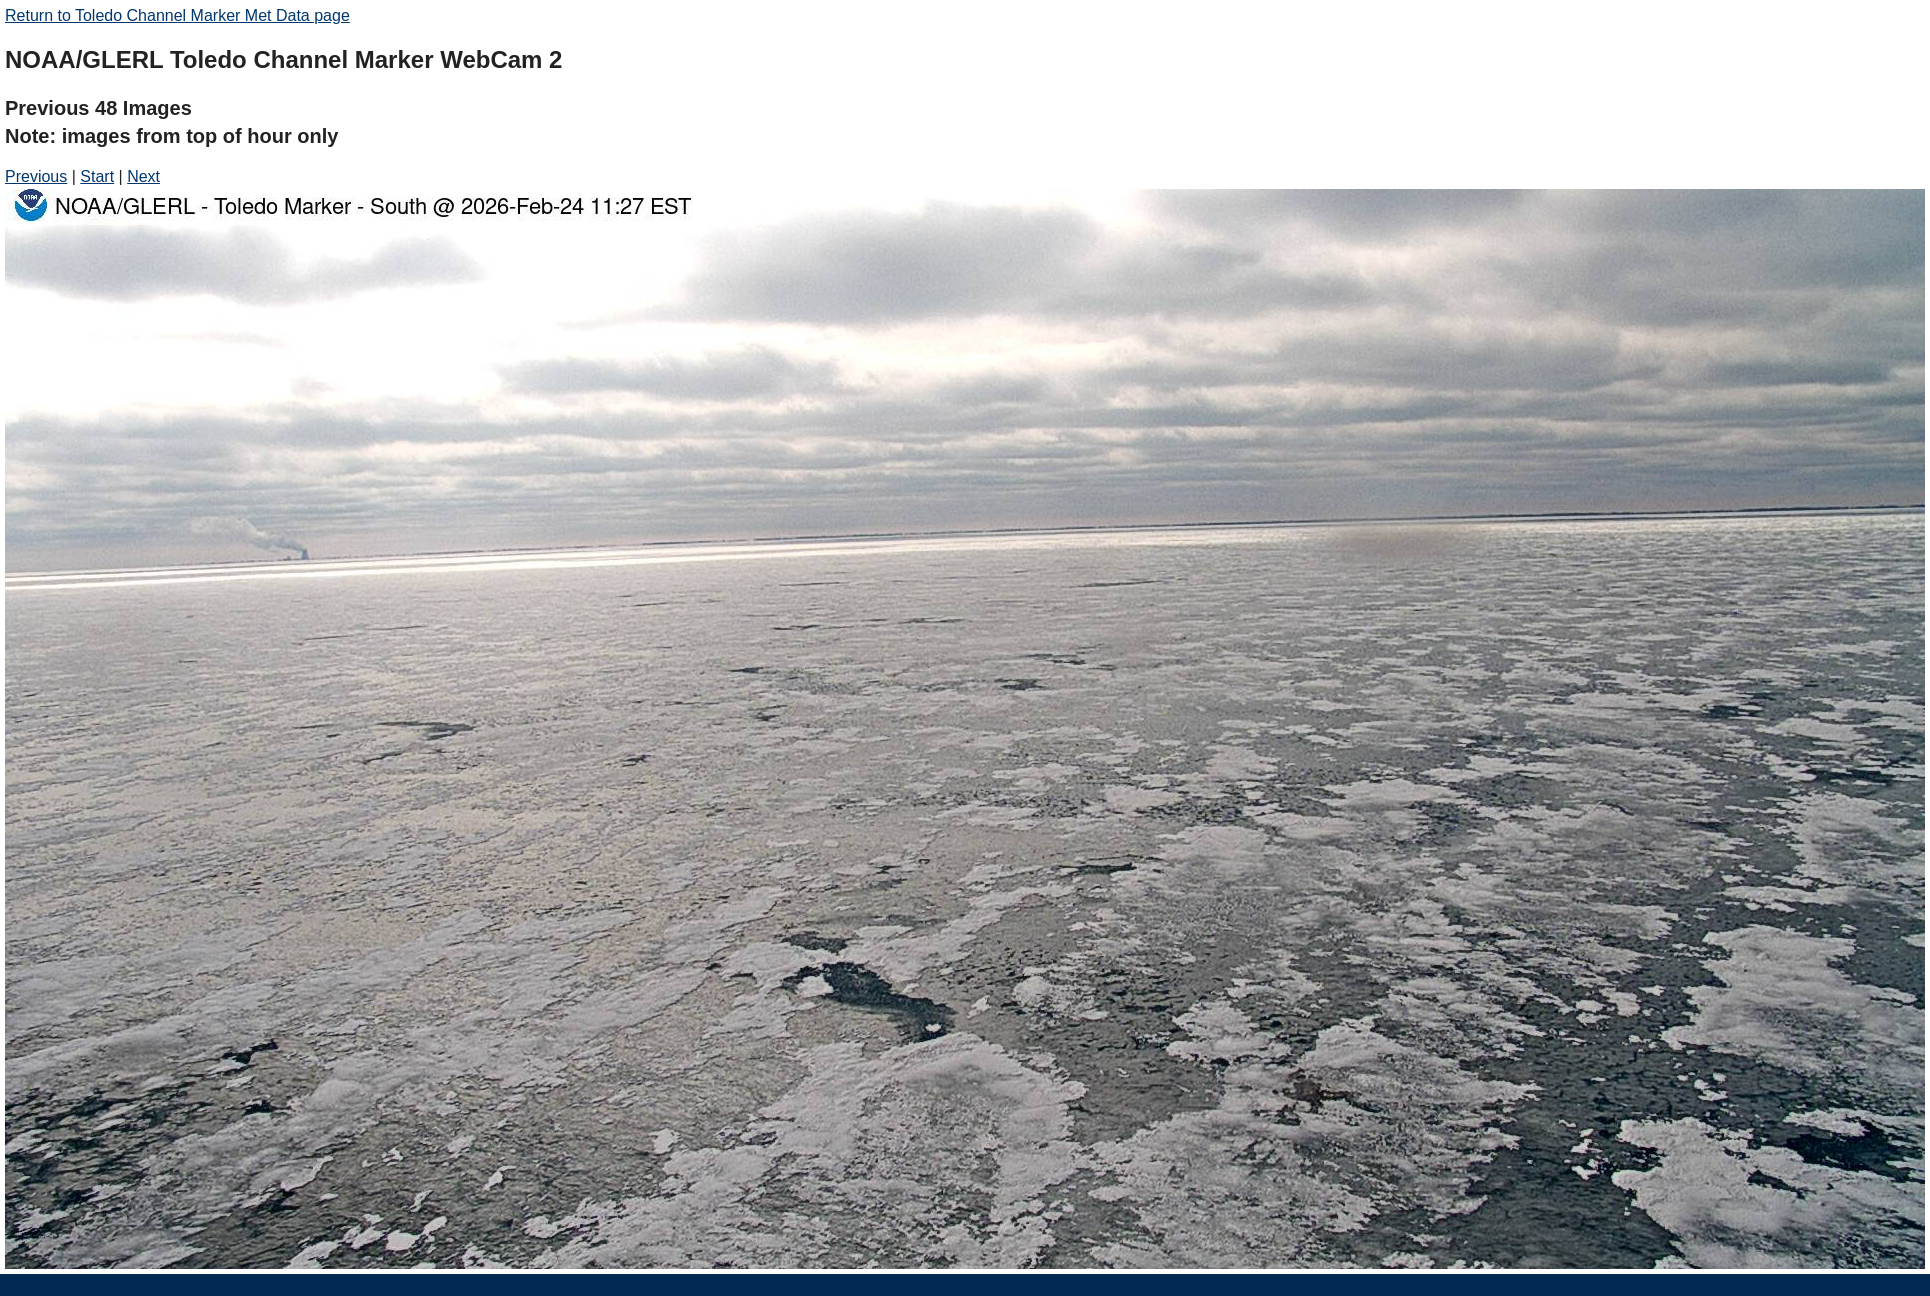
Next (143, 176)
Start (97, 176)
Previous (36, 176)
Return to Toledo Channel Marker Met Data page (177, 15)
